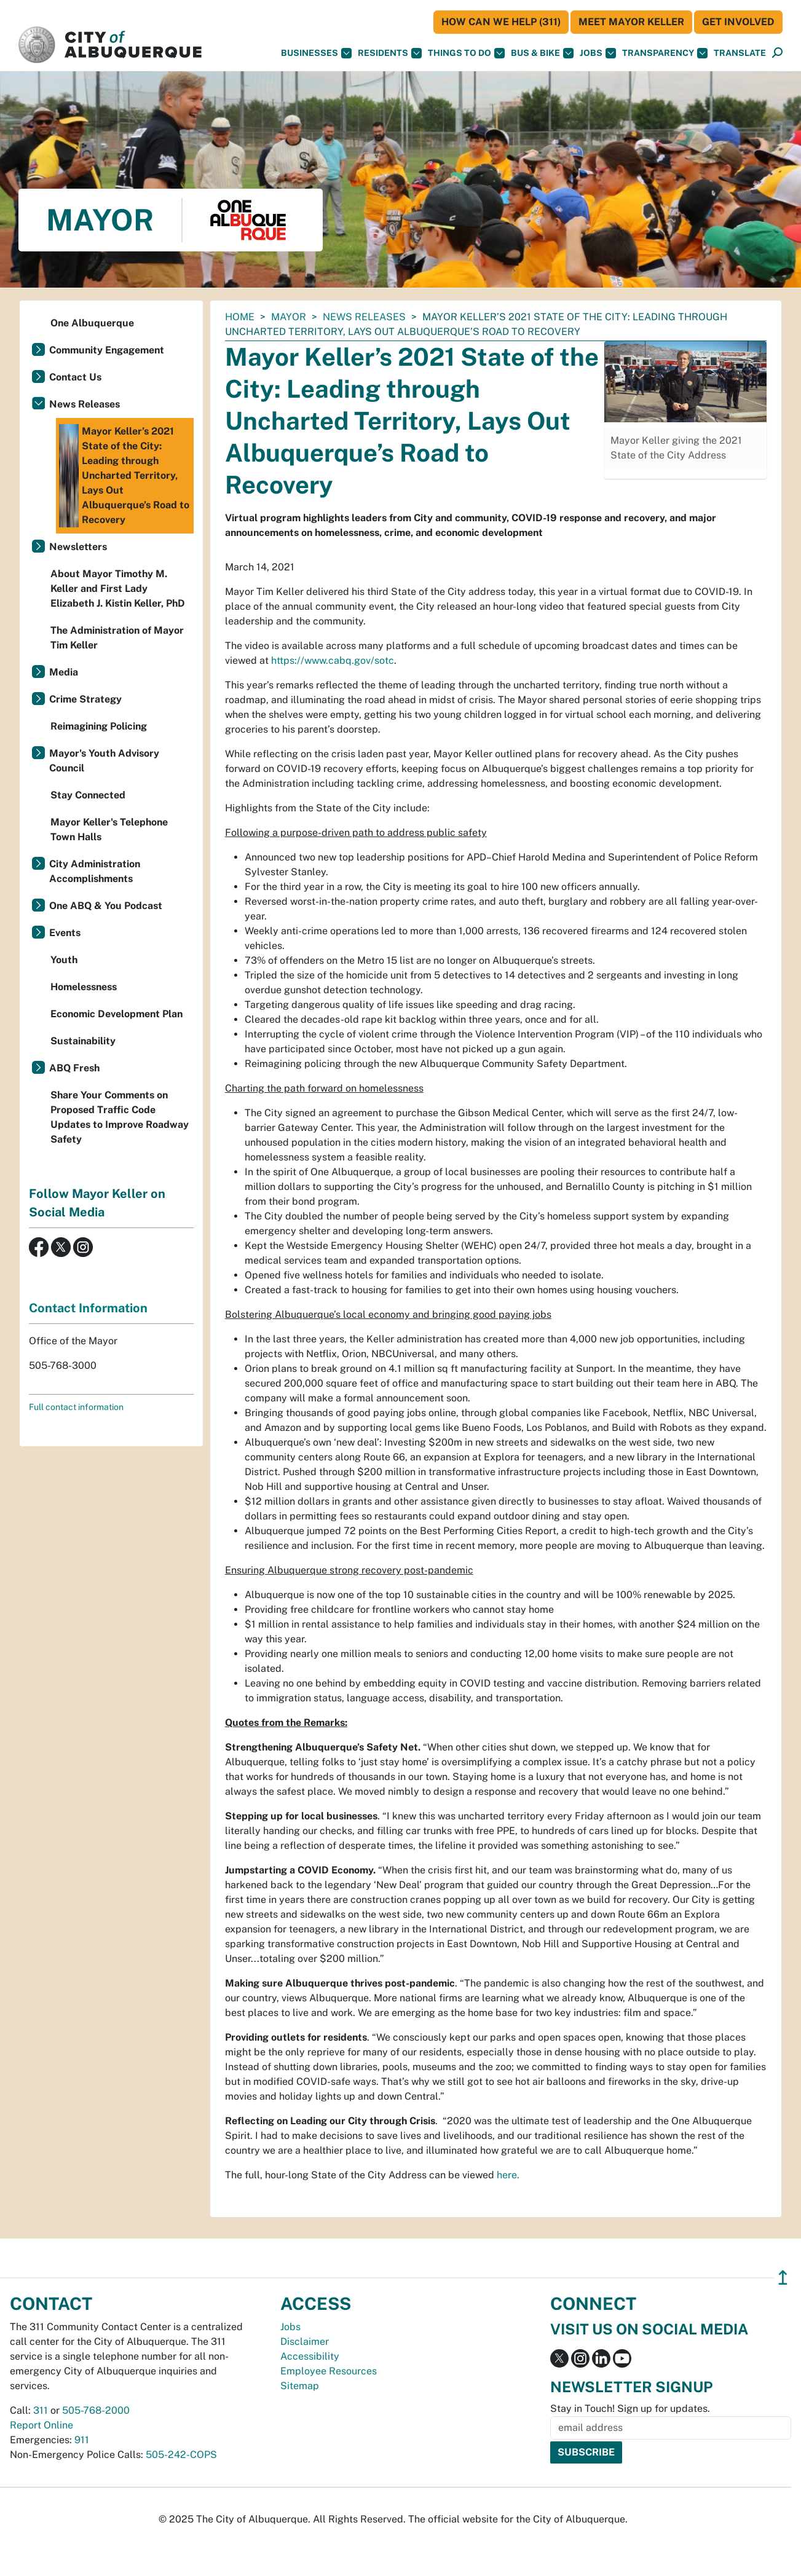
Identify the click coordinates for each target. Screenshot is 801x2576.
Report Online (41, 2425)
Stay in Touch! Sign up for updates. (630, 2408)
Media (63, 672)
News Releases (364, 317)
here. (508, 2175)
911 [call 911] (81, 2440)
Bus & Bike (542, 53)
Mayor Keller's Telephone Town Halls (109, 829)
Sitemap (299, 2386)
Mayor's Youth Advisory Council (104, 760)
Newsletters (78, 547)
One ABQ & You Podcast (105, 906)
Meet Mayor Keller (631, 22)
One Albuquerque (92, 323)
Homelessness (83, 987)
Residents (390, 53)
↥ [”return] (783, 2277)
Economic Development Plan (116, 1014)
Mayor (288, 317)
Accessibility (309, 2356)
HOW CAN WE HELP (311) (501, 22)
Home (240, 317)
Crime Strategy (85, 699)
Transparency (665, 53)
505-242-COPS (181, 2454)
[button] (740, 53)
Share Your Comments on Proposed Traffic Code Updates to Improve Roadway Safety (119, 1117)
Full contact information (76, 1407)
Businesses (316, 53)
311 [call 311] (40, 2410)
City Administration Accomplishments (94, 871)
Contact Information (88, 1308)
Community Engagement (106, 350)
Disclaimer (304, 2341)
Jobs (598, 53)
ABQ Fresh (74, 1068)
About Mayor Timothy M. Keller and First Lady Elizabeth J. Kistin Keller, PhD (117, 588)
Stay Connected (87, 795)
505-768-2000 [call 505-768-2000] (96, 2410)
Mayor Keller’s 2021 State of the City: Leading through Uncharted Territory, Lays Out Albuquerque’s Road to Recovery (124, 475)
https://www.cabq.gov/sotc (332, 660)
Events (65, 933)
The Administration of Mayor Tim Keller (117, 637)
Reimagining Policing (98, 726)
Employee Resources (328, 2371)
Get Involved (738, 22)
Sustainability (83, 1041)
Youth (63, 960)
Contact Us (75, 377)
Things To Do (466, 53)
